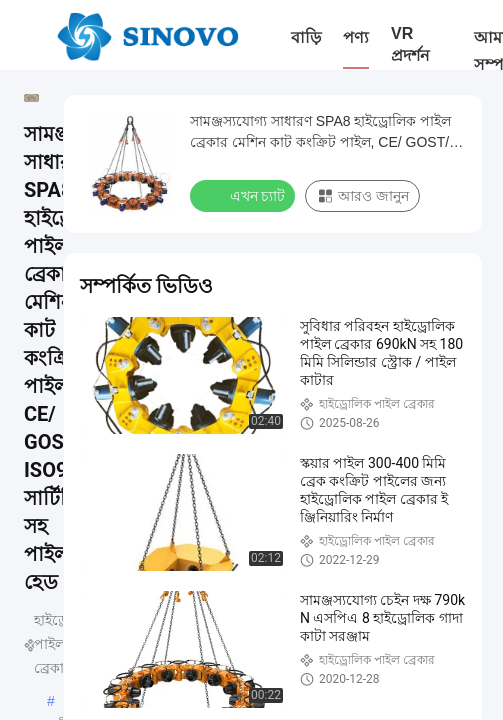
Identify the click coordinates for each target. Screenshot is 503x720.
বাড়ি (306, 37)
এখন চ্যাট (244, 195)
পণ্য (356, 37)
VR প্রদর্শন (410, 44)
